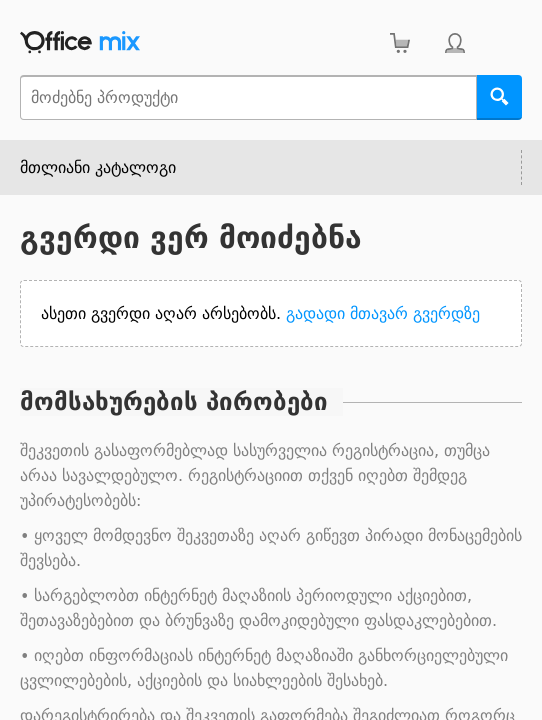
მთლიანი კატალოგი (98, 167)
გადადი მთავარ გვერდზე (383, 313)
